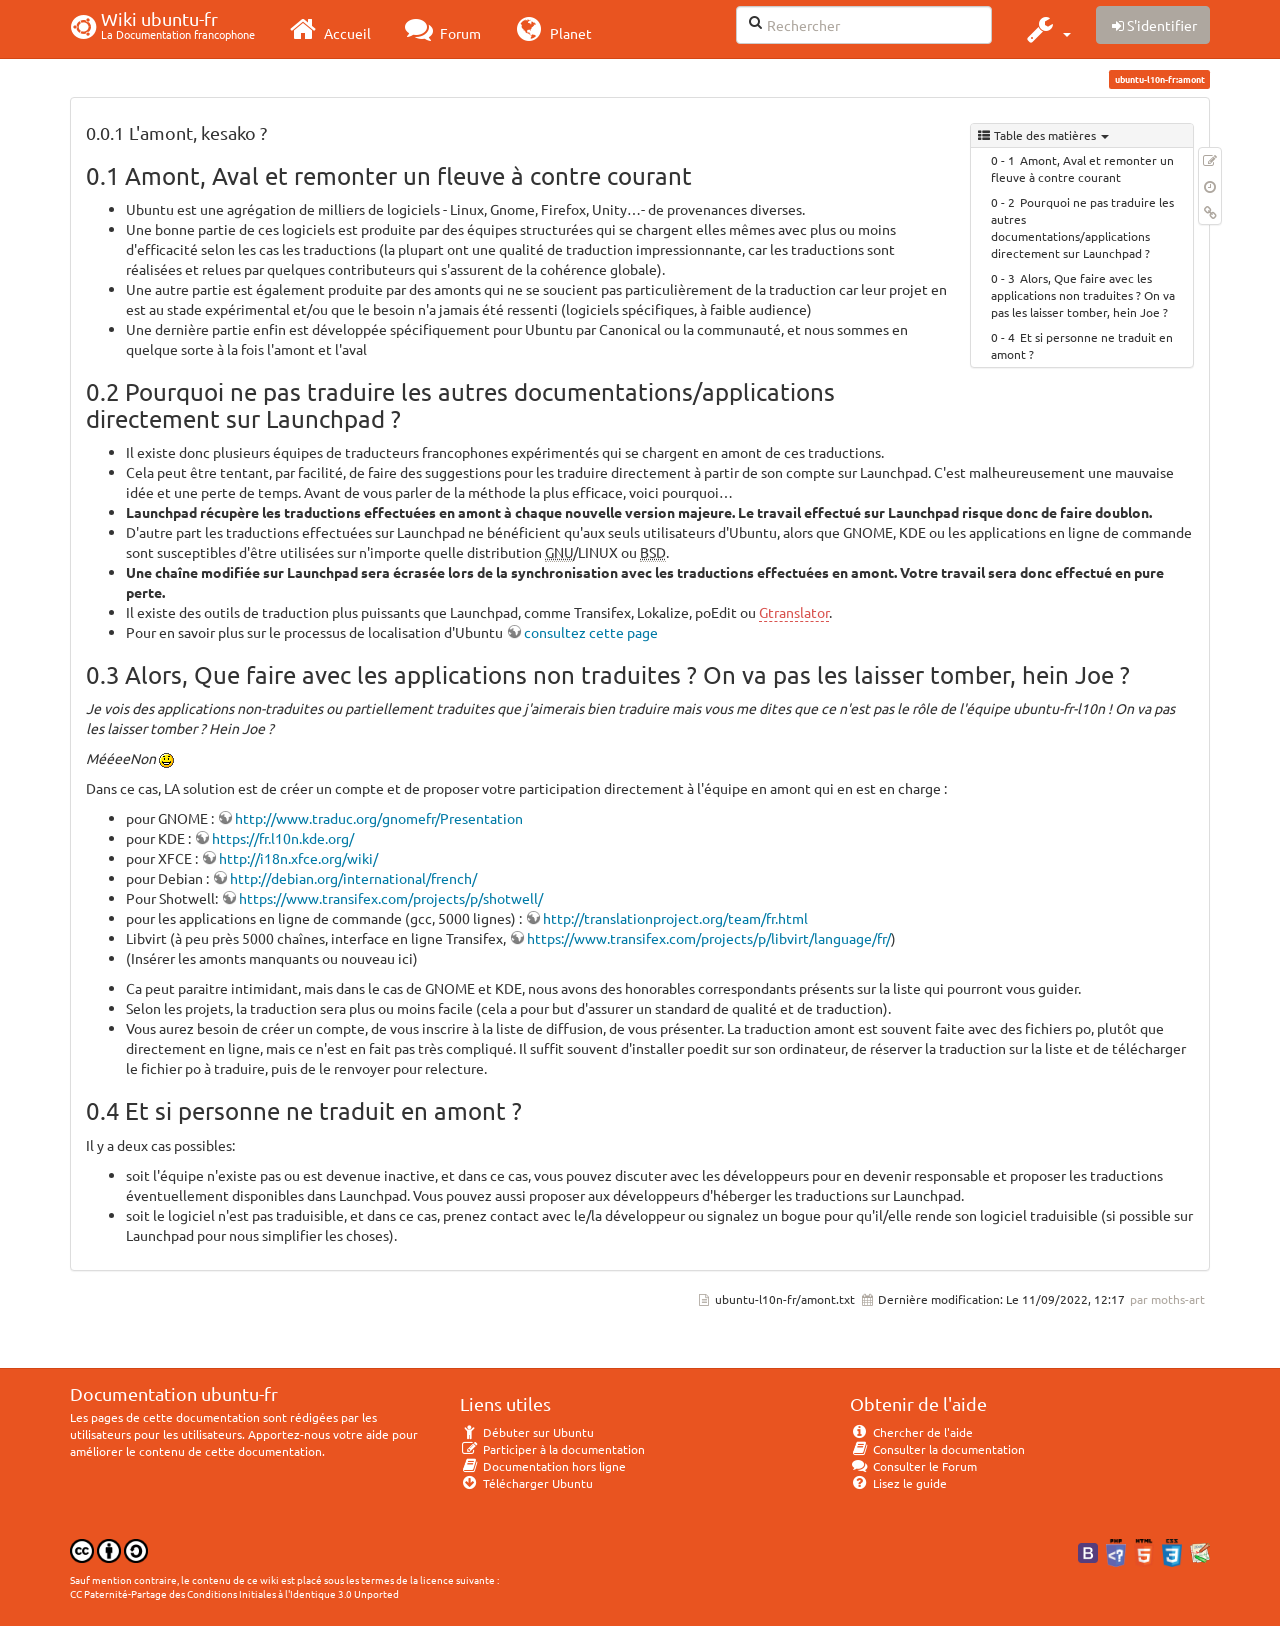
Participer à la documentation (552, 1449)
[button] (1046, 29)
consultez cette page (591, 632)
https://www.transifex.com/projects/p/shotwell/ (391, 898)
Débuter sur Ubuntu (527, 1432)
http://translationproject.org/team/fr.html (675, 918)
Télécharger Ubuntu (526, 1483)
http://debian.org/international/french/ (353, 878)
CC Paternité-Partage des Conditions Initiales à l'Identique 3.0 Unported (234, 1593)
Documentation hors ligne (543, 1466)
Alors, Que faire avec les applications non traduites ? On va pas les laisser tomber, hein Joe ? (1083, 295)
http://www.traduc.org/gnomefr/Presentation (379, 818)
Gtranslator (794, 612)
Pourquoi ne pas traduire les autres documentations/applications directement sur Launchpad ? (1082, 227)
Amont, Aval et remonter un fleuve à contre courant (1082, 168)
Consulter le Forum (913, 1466)
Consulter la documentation (937, 1449)
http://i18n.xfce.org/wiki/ (298, 858)
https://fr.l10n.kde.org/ (283, 838)
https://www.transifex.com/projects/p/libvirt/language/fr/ (709, 938)
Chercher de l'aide (911, 1432)
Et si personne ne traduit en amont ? (1082, 345)
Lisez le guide (898, 1483)
